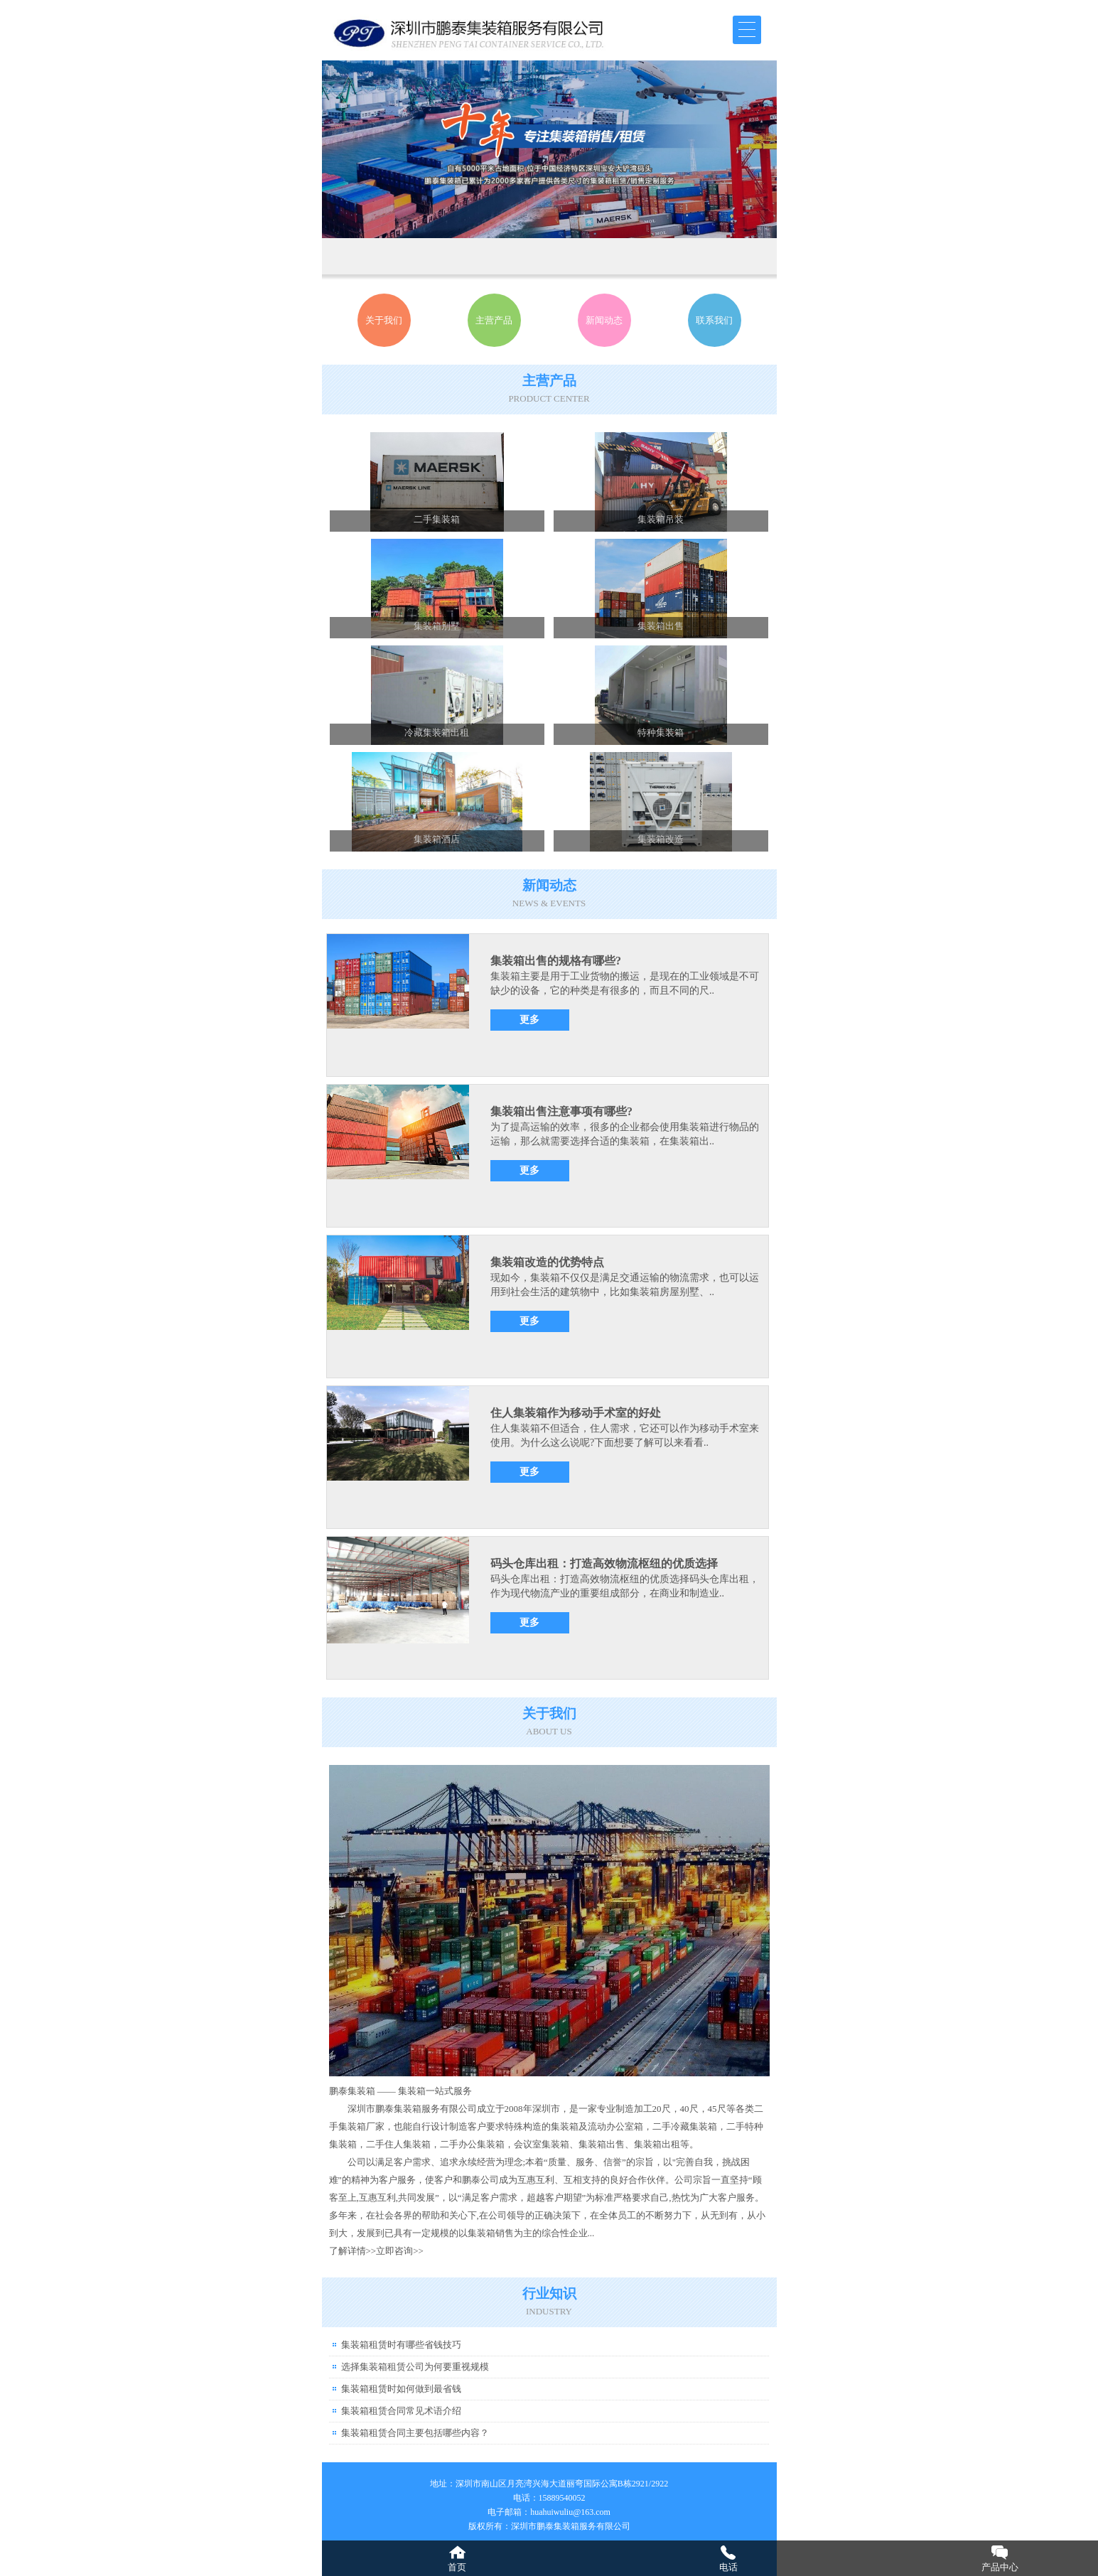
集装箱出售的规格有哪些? (555, 961)
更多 (529, 1019)
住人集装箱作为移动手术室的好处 (575, 1413)
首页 (457, 2567)
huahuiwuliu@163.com (570, 2512)
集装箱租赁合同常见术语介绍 (401, 2410)
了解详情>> (353, 2250)
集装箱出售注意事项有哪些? (561, 1111)
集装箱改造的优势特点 (547, 1262)
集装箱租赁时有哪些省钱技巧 (401, 2344)
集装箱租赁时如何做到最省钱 (401, 2388)
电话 (728, 2567)
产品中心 (999, 2567)
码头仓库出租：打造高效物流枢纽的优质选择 (604, 1563)
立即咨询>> (400, 2250)
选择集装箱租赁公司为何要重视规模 (415, 2366)
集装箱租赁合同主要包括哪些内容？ (415, 2432)
